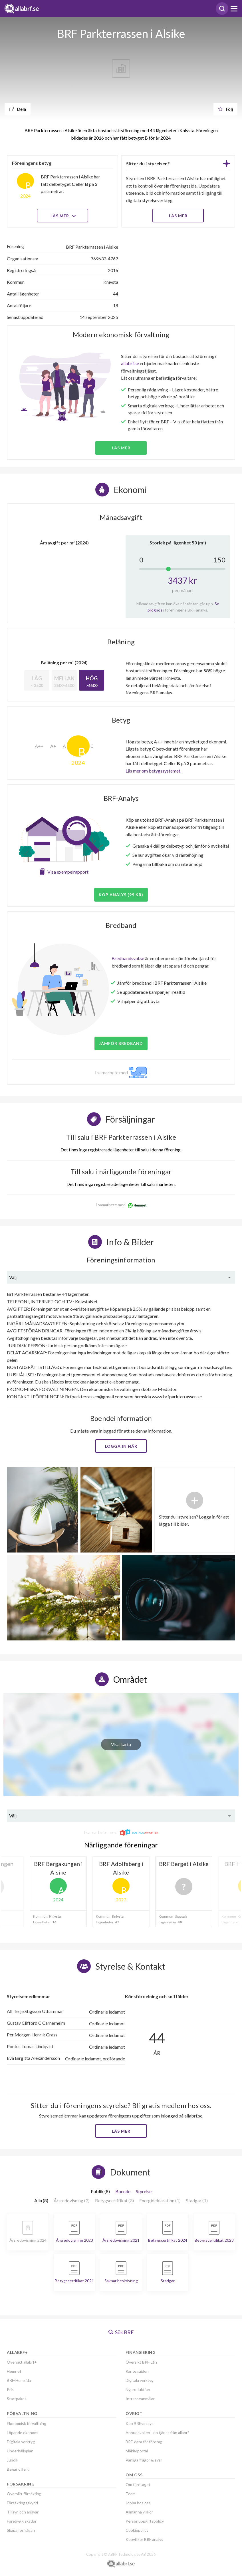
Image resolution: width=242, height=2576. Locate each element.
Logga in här (121, 1446)
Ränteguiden (137, 2371)
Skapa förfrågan (21, 2530)
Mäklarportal (137, 2450)
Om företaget (138, 2484)
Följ (225, 109)
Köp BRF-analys (140, 2423)
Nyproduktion (138, 2389)
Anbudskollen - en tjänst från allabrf (157, 2432)
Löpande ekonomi (22, 2432)
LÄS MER (178, 215)
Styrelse (144, 2191)
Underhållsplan (20, 2450)
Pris (10, 2389)
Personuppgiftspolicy (145, 2521)
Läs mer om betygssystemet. (153, 770)
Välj (13, 1277)
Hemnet (14, 2371)
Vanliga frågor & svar (144, 2460)
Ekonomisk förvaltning (26, 2423)
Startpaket (16, 2398)
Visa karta (121, 1744)
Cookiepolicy (137, 2530)
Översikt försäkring (24, 2493)
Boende (122, 2191)
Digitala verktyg (21, 2441)
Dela (17, 109)
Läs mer (63, 215)
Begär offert (18, 2469)
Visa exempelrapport (67, 871)
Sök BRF (121, 2332)
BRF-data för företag (144, 2441)
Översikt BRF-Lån (141, 2362)
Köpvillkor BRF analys (144, 2539)
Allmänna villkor (139, 2511)
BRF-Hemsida (19, 2380)
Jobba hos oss (138, 2502)
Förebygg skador (22, 2521)
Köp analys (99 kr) (121, 894)
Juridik (12, 2460)
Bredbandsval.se (128, 958)
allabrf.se (130, 363)
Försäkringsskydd (22, 2502)
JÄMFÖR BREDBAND (121, 1043)
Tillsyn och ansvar (23, 2511)
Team (131, 2493)
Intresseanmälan (141, 2398)
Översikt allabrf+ (22, 2362)
